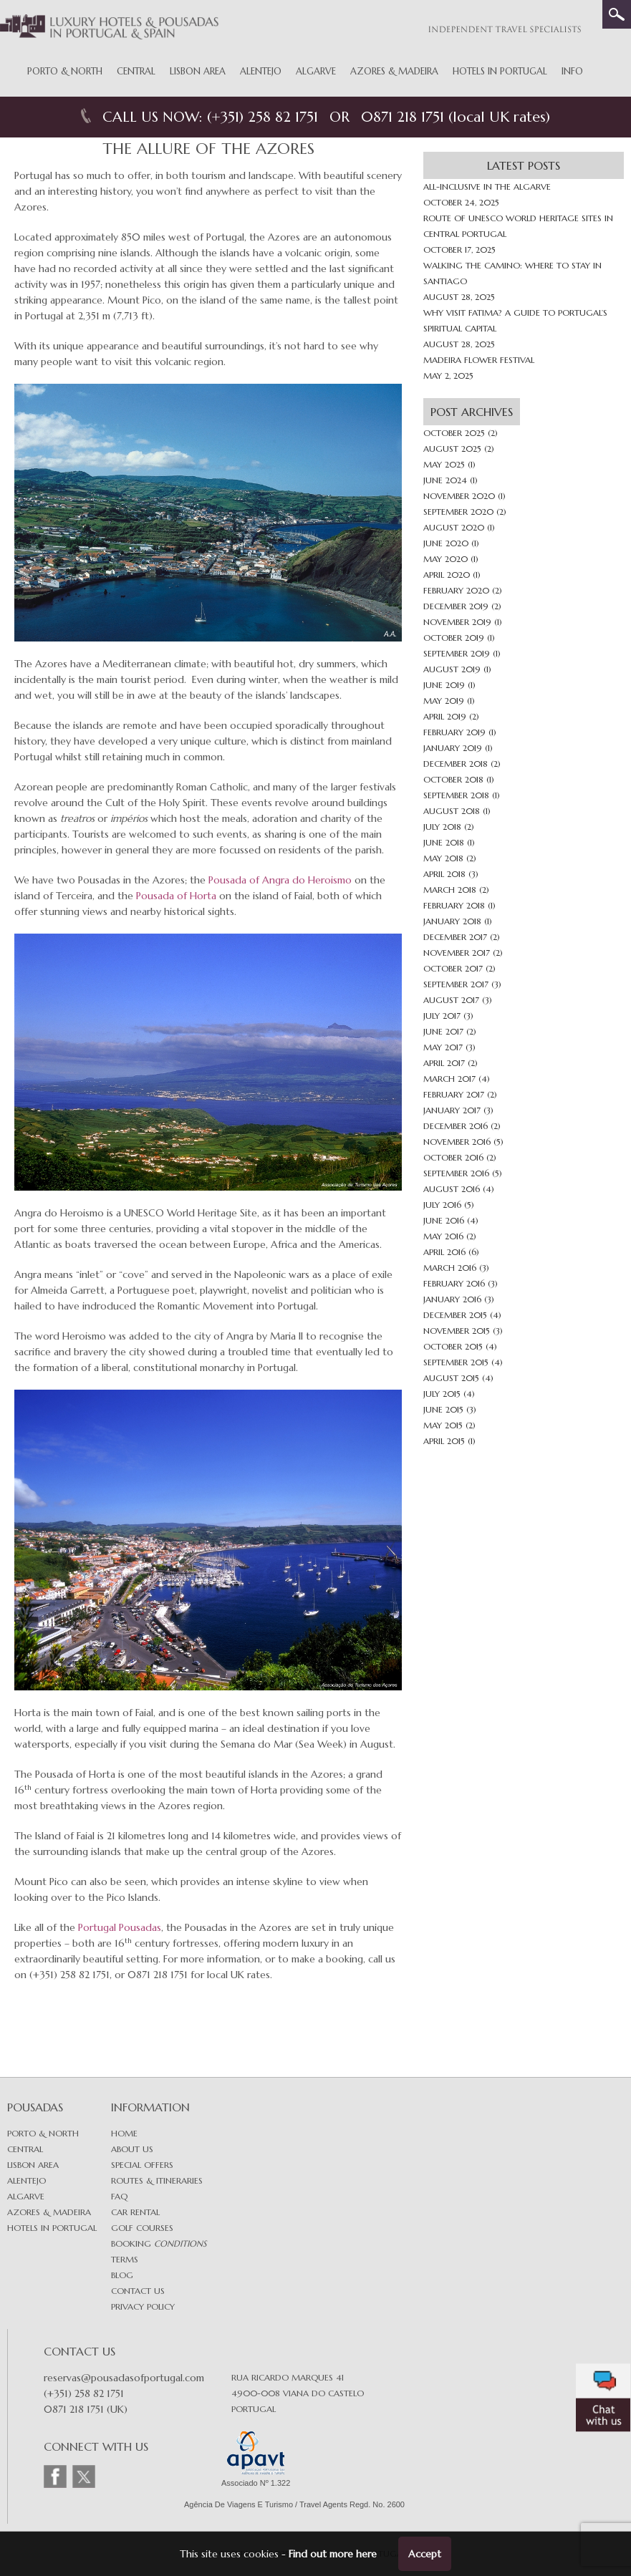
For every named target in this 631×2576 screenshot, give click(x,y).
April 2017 (444, 1062)
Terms (124, 2259)
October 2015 (453, 1346)
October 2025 (454, 432)
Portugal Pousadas (119, 1927)
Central (136, 71)
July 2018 (442, 826)
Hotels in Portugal (500, 71)
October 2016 (453, 1157)
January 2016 (452, 1299)
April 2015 (444, 1440)
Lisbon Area (198, 71)
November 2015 (456, 1330)
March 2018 (449, 889)
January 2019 (452, 747)
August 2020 (453, 527)
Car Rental (135, 2212)
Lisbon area (33, 2164)
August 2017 (451, 999)
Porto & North (64, 71)
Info (572, 71)
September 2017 (455, 984)
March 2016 (449, 1267)
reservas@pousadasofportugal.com (124, 2377)
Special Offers (142, 2164)
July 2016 (442, 1204)
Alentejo (260, 71)
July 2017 (442, 1015)
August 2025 (452, 448)
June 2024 (445, 480)
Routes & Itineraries (157, 2180)
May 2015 (443, 1425)
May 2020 (445, 558)
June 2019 (444, 684)
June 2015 (443, 1409)
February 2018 (454, 905)
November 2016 (457, 1141)
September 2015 (455, 1362)
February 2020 (456, 590)
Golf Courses (142, 2227)
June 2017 (443, 1031)
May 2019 (443, 700)
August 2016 (451, 1188)
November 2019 (457, 621)
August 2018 (451, 810)
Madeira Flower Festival (478, 359)
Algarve (316, 71)
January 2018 (452, 921)
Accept (424, 2553)
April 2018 (444, 873)
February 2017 (453, 1094)
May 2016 (443, 1236)
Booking (158, 2243)
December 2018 (455, 763)
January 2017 (452, 1110)
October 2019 (453, 637)
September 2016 (456, 1173)
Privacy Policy (143, 2306)
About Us (132, 2149)
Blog (122, 2275)
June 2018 (443, 842)
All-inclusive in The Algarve (487, 186)
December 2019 (455, 606)
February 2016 (454, 1283)
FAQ (119, 2196)
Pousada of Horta (176, 895)
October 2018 (453, 779)
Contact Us (138, 2290)
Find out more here (333, 2553)
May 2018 (443, 858)
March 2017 (449, 1078)
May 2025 (444, 464)
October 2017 (453, 968)
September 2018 (456, 795)
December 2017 (455, 936)
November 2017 (456, 952)
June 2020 (445, 543)
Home (124, 2133)
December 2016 (455, 1125)
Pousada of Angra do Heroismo (280, 879)
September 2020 (458, 511)
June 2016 (443, 1220)
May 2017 (443, 1047)
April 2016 (444, 1251)
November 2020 (459, 495)
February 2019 (454, 732)
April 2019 (444, 716)
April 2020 (446, 574)
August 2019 (452, 669)
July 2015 (442, 1393)
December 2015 (455, 1314)
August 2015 (451, 1377)
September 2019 (456, 653)
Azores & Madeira (394, 71)
